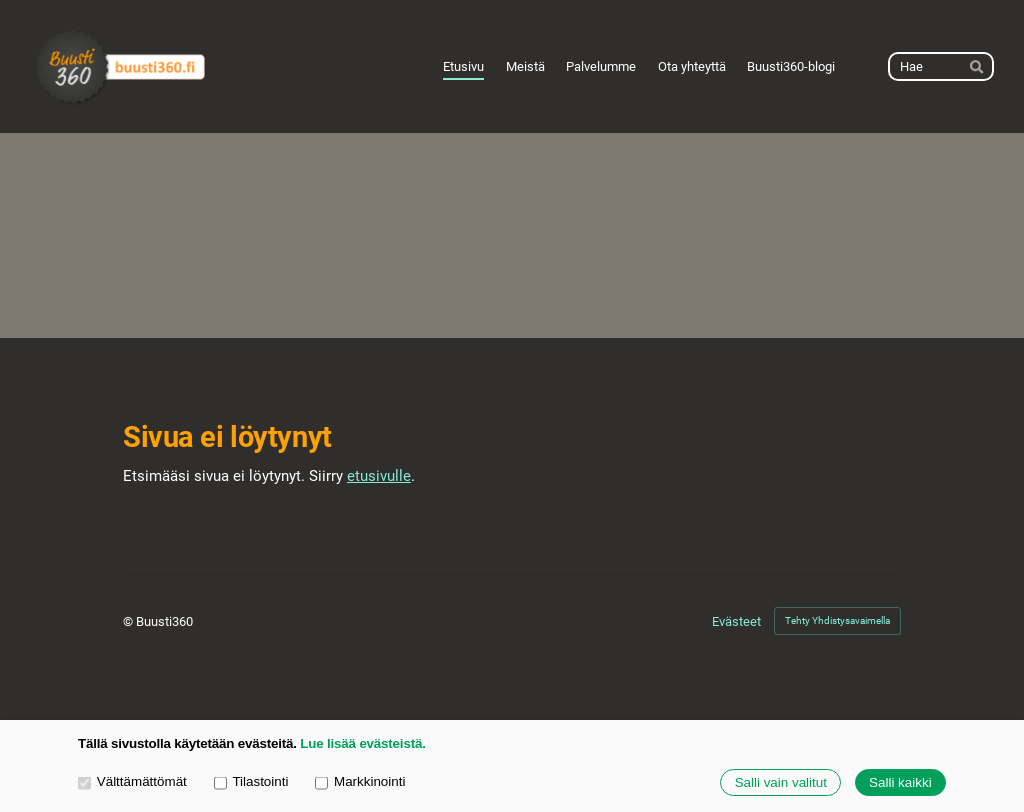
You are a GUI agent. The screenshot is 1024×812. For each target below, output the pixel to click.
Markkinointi (360, 781)
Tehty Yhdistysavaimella (837, 620)
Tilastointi (251, 781)
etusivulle (379, 476)
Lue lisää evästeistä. (362, 743)
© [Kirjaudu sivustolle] (129, 621)
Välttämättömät (132, 781)
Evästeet (736, 621)
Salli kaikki (900, 782)
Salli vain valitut (781, 782)
